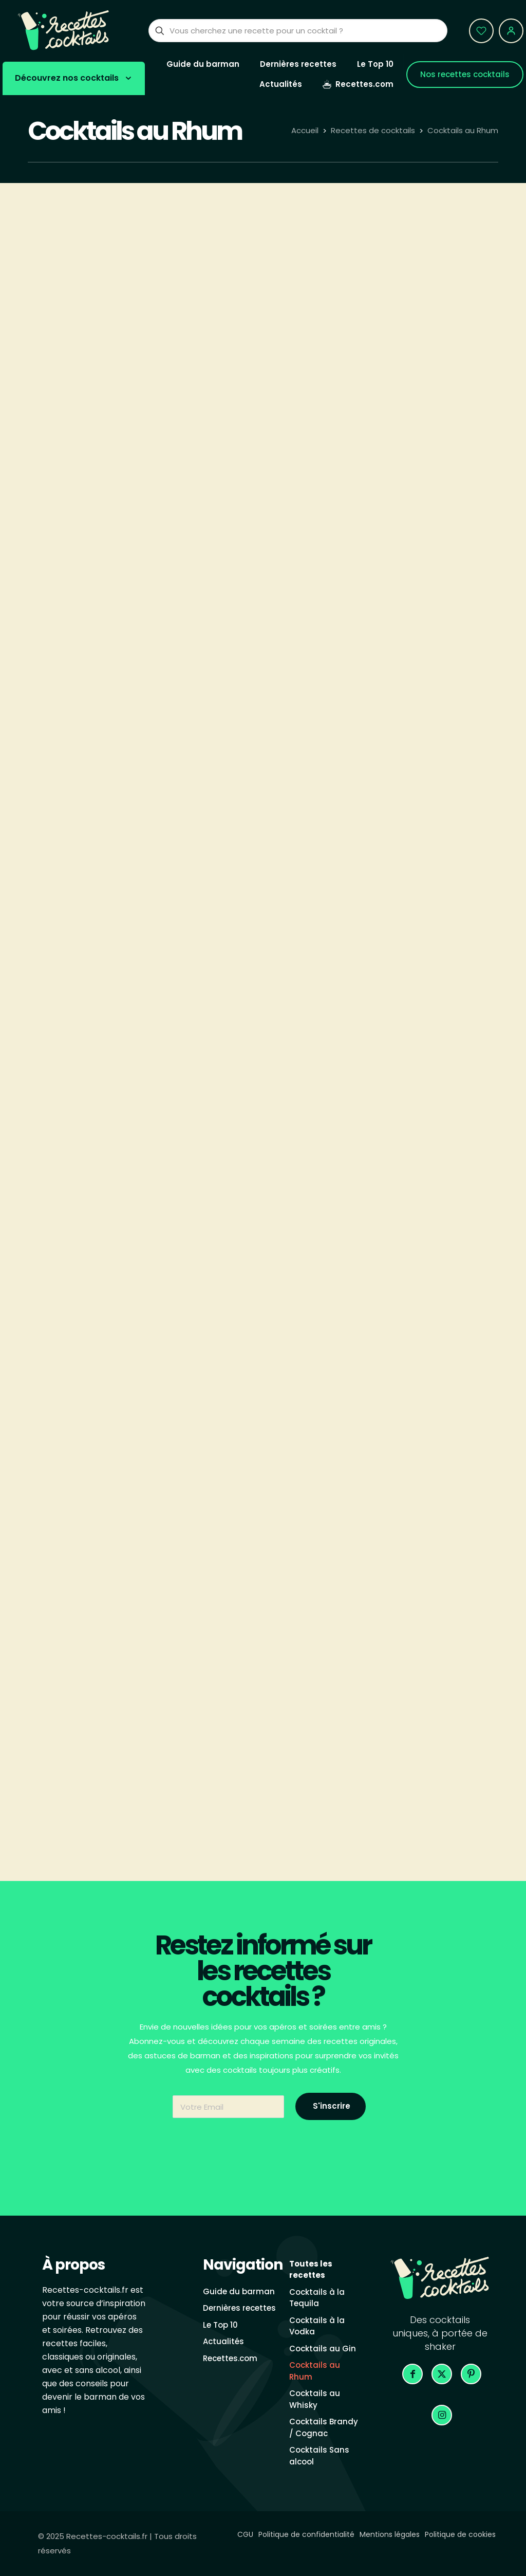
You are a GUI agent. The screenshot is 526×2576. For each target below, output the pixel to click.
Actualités (223, 2341)
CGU (245, 2534)
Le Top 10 (220, 2324)
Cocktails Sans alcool (319, 2455)
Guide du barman (239, 2291)
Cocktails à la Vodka (317, 2326)
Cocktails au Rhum (462, 130)
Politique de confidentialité (306, 2534)
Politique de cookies (460, 2534)
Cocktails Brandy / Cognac (323, 2427)
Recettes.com (230, 2358)
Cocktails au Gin (322, 2348)
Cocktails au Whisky (314, 2399)
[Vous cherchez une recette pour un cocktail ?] (297, 30)
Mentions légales (390, 2534)
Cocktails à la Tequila (317, 2298)
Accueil (304, 130)
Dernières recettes (239, 2308)
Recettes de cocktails (373, 130)
